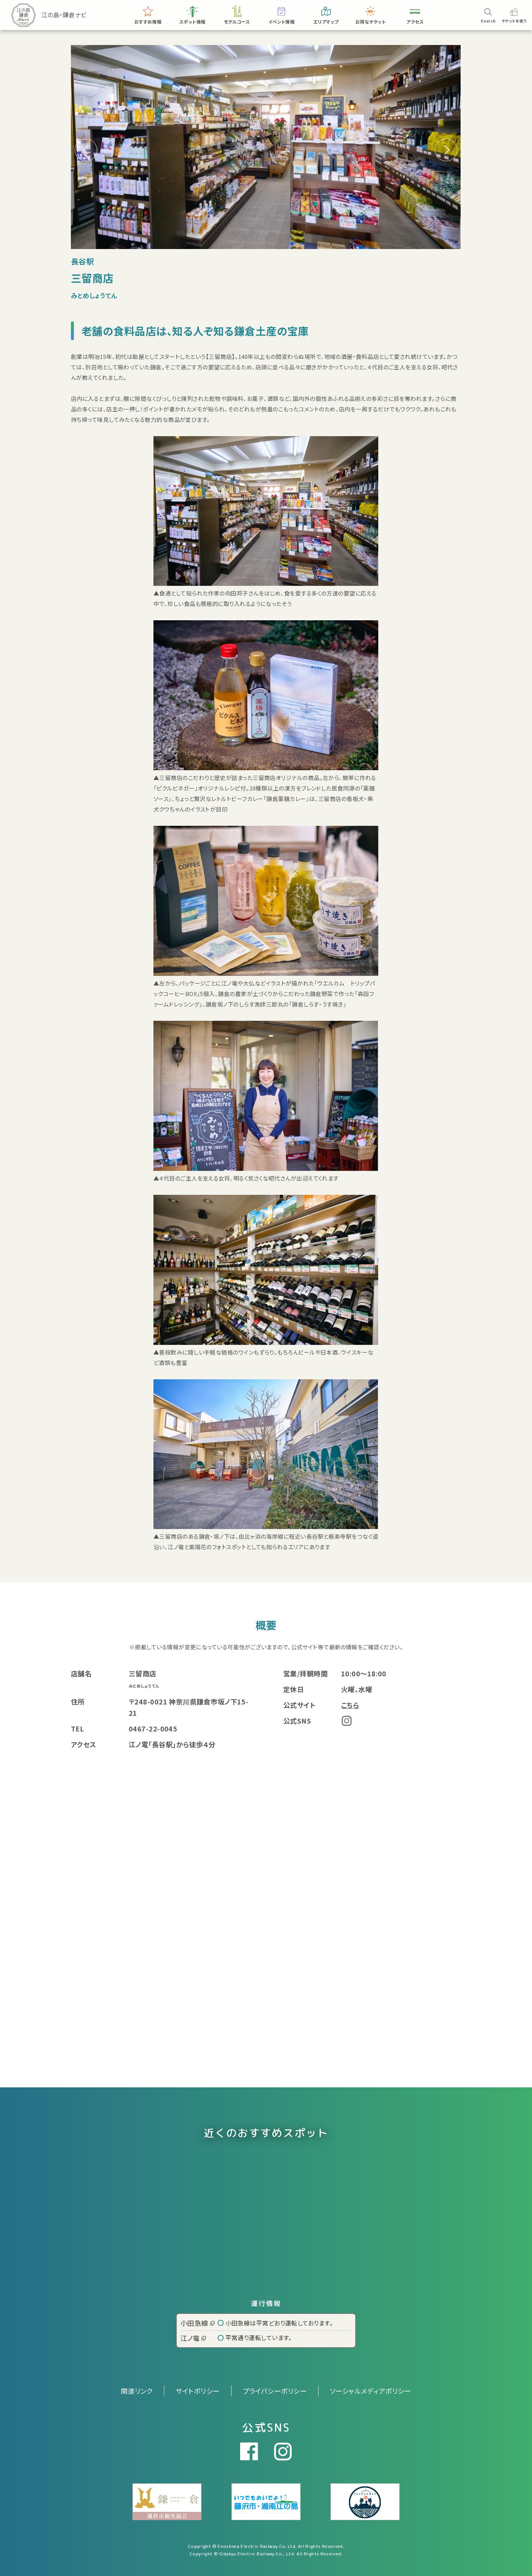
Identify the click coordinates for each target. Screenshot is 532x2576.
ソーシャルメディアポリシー (370, 2391)
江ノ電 (193, 2338)
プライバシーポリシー (275, 2391)
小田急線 (197, 2323)
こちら (350, 1705)
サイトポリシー (197, 2391)
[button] (446, 150)
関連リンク (137, 2391)
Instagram (346, 1720)
